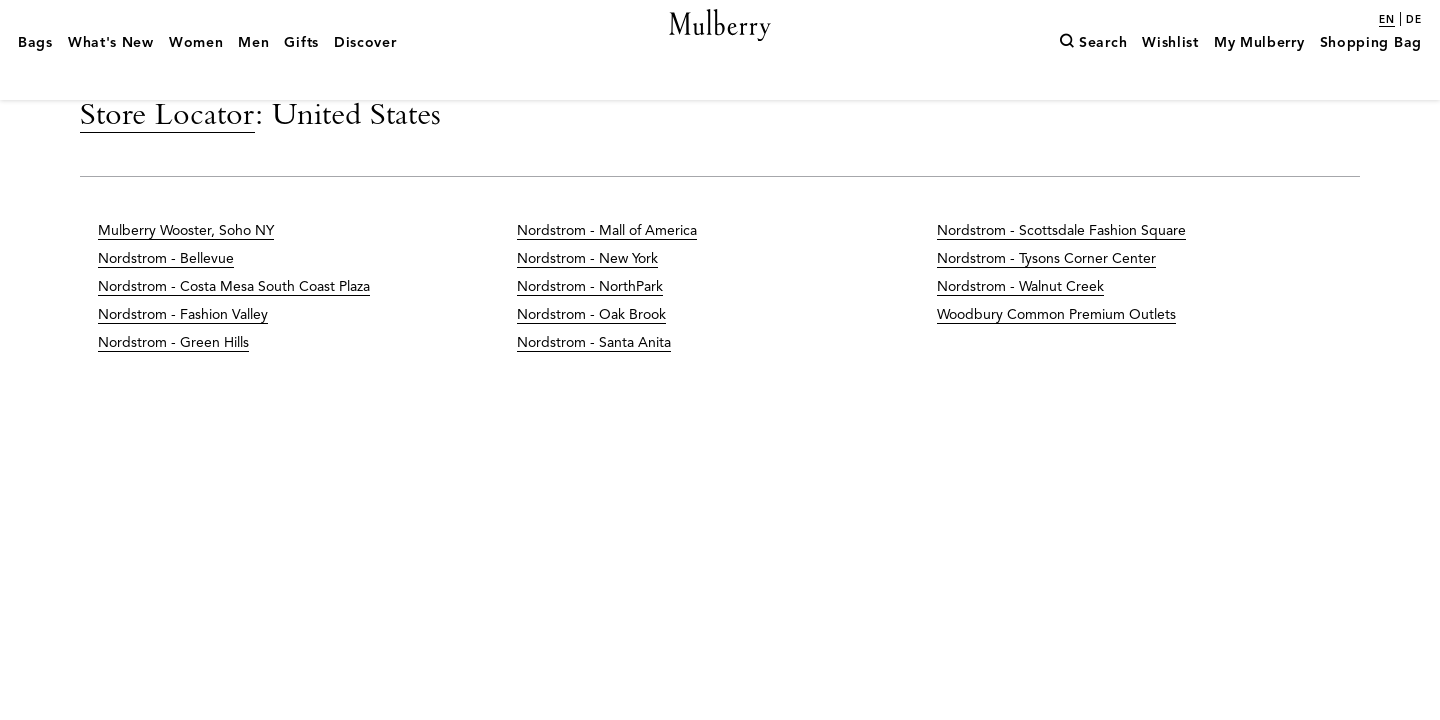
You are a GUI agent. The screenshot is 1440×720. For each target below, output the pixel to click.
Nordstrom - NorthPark (590, 329)
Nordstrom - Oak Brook (591, 357)
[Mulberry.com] (720, 48)
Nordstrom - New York (587, 301)
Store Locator (167, 155)
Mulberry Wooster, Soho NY (186, 273)
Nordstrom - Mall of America (607, 273)
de (1414, 20)
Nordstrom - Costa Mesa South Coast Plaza (234, 329)
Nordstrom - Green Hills (173, 385)
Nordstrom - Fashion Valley (183, 357)
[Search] (1093, 73)
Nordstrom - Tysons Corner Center (1046, 301)
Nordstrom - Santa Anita (594, 385)
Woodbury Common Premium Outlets (1056, 357)
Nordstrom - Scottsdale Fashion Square (1061, 273)
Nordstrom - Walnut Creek (1020, 329)
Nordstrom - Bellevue (166, 301)
